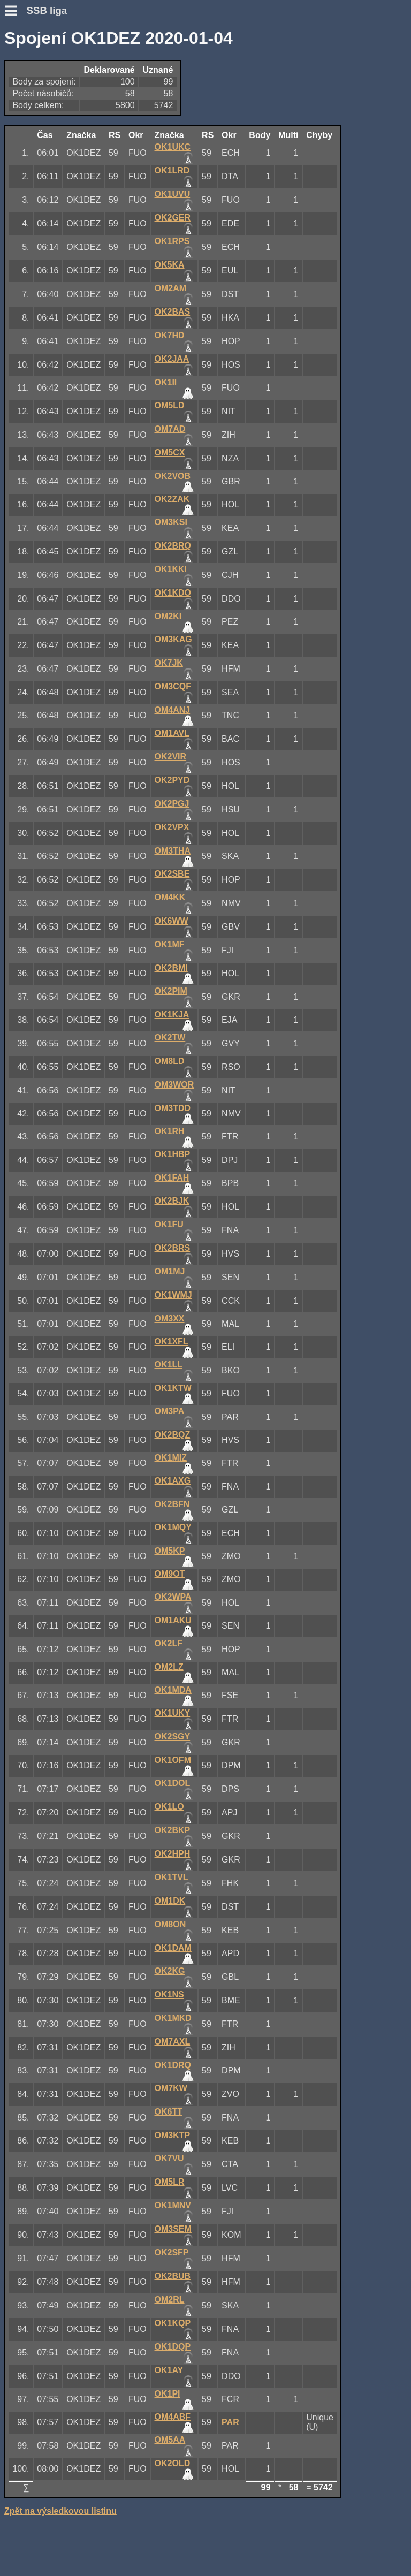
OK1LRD (172, 170)
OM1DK (170, 1900)
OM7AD (170, 429)
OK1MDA (173, 1689)
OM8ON (170, 1924)
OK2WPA (173, 1596)
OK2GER (173, 217)
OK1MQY (173, 1527)
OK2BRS (173, 1247)
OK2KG (170, 1970)
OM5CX (170, 452)
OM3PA (170, 1411)
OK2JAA (172, 358)
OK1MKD (173, 2018)
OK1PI (167, 2393)
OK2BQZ (173, 1434)
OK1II (166, 382)
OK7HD (170, 335)
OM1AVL (172, 733)
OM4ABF (173, 2416)
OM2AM (171, 288)
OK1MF (170, 944)
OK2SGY (173, 1736)
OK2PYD (172, 780)
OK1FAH (172, 1177)
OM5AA (170, 2439)
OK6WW (171, 920)
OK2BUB (173, 2276)
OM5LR (170, 2181)
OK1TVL (171, 1877)
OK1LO (169, 1806)
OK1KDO (173, 592)
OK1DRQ (173, 2065)
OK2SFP (172, 2252)
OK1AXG (173, 1480)
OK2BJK (172, 1200)
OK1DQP (173, 2346)
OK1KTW (173, 1388)
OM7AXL (173, 2041)
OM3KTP (173, 2135)
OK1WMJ (173, 1295)
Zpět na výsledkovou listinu (60, 2511)
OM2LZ (169, 1666)
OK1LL (168, 1364)
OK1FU (169, 1224)
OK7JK (169, 662)
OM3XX (170, 1318)
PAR (230, 2422)
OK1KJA (172, 1014)
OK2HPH (173, 1853)
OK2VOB (173, 476)
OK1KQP (173, 2323)
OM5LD (170, 405)
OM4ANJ (173, 710)
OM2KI (168, 616)
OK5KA (170, 264)
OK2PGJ (172, 803)
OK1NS (169, 1994)
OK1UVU (173, 194)
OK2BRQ (173, 545)
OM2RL (170, 2299)
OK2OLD (173, 2463)
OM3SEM (173, 2228)
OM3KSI (171, 522)
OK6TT (168, 2111)
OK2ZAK (172, 499)
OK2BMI (171, 967)
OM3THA (173, 850)
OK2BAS (173, 311)
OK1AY (169, 2370)
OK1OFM (173, 1760)
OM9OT (170, 1573)
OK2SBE (172, 873)
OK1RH (170, 1131)
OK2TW (170, 1037)
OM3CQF (173, 686)
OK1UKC (173, 146)
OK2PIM (171, 991)
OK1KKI (171, 569)
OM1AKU (173, 1620)
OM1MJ (170, 1271)
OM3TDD (173, 1108)
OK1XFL (171, 1341)
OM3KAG (173, 639)
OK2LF (168, 1643)
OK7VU (169, 2158)
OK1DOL (173, 1783)
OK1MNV (173, 2205)
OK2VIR (171, 756)
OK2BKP (173, 1830)
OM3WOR (174, 1084)
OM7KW (171, 2088)
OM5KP (170, 1550)
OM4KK (170, 897)
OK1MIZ (171, 1457)
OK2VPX (172, 827)
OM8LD (170, 1061)
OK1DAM (173, 1947)
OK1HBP (173, 1154)
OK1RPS (172, 241)
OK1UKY (173, 1713)
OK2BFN (172, 1504)
